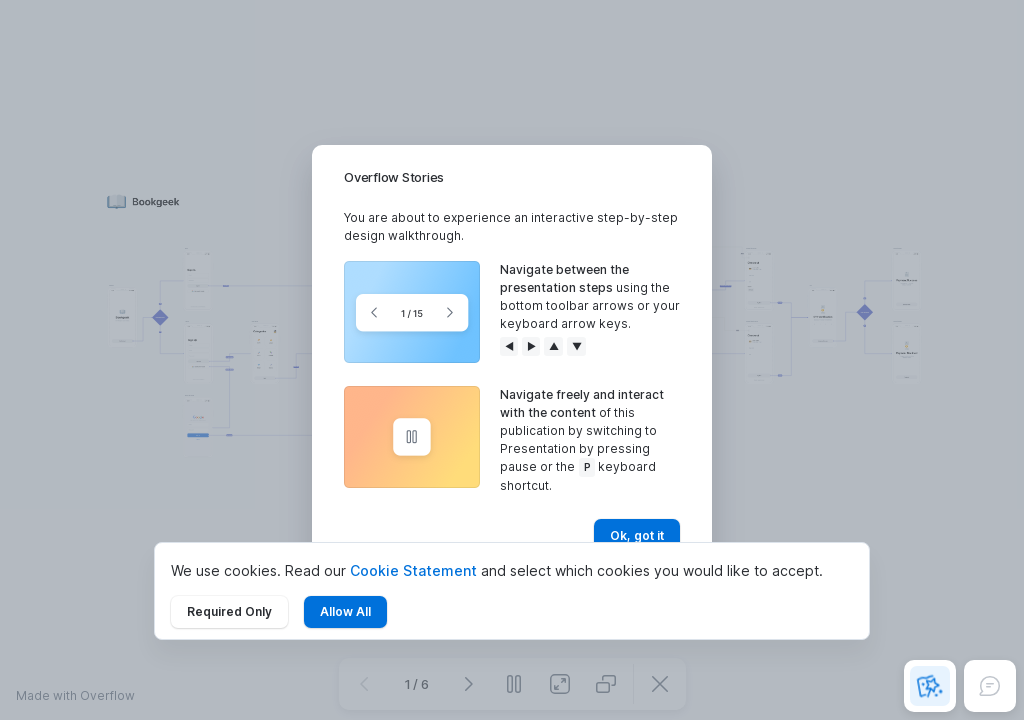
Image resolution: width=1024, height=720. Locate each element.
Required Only (229, 611)
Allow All (345, 611)
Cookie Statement (413, 570)
